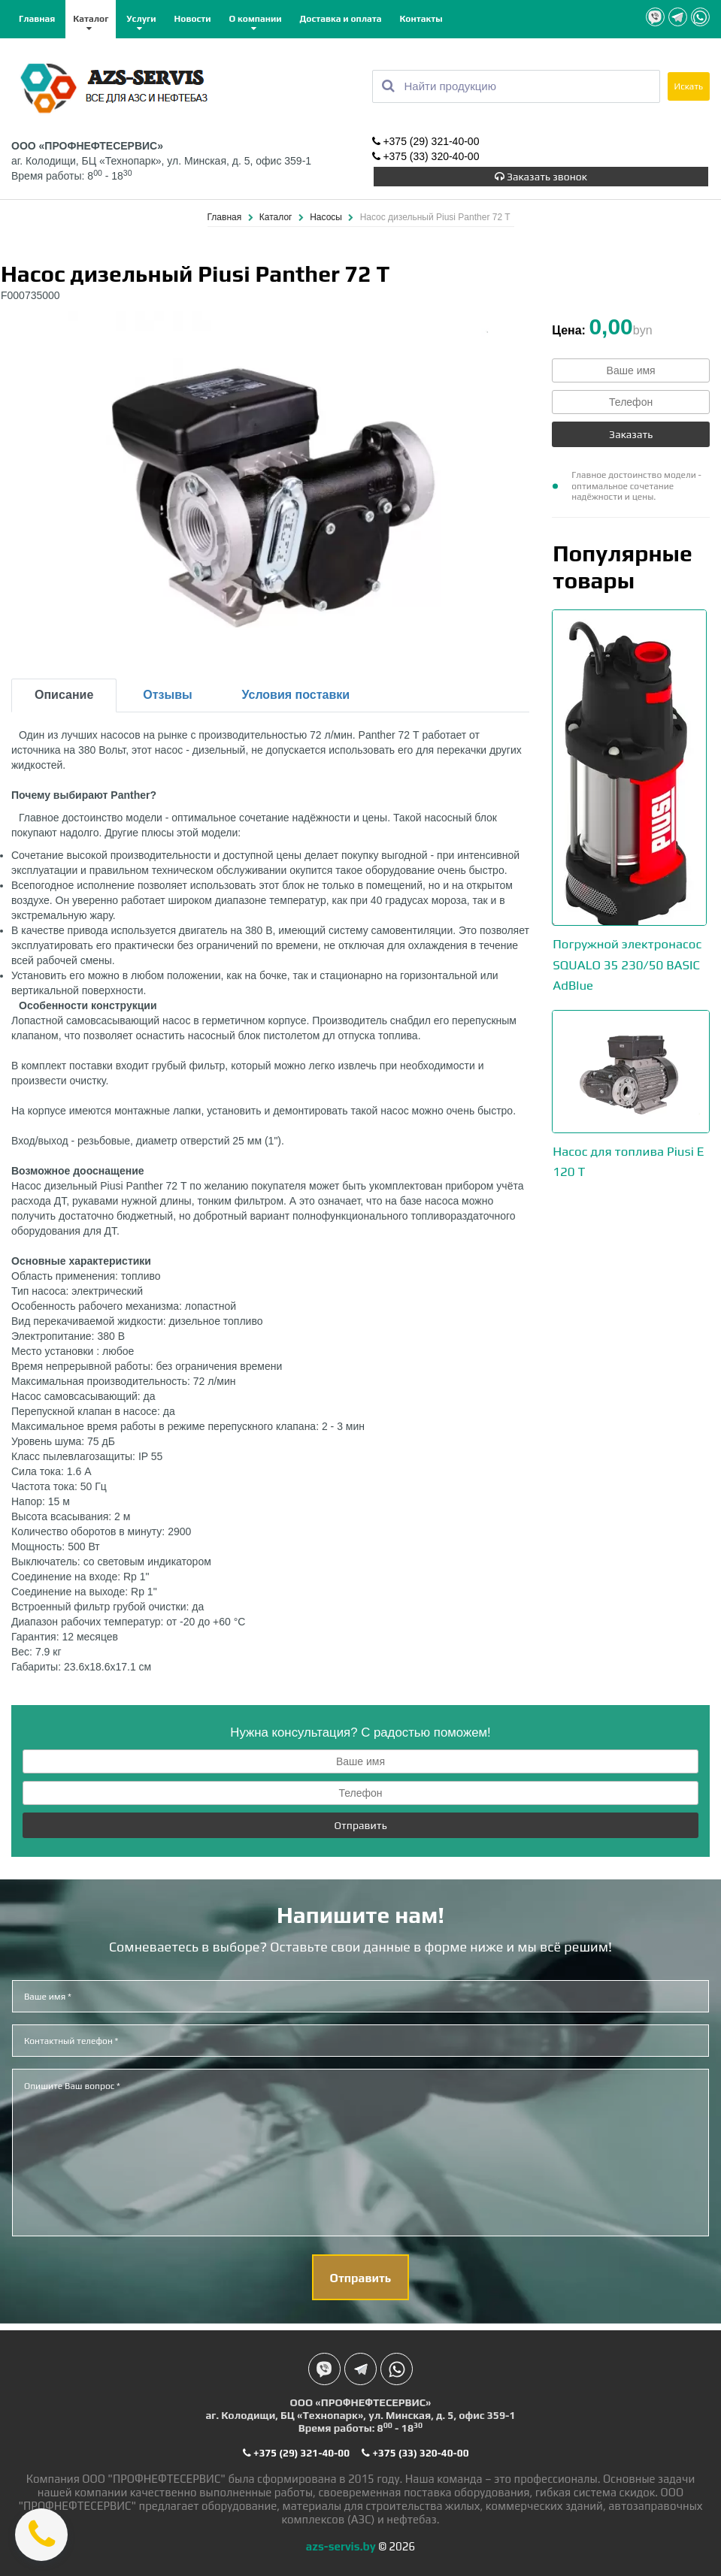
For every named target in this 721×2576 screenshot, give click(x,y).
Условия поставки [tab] (296, 693)
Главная (37, 19)
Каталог (90, 19)
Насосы (327, 215)
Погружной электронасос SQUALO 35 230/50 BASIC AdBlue (627, 962)
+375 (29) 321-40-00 (426, 141)
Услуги (141, 19)
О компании (255, 19)
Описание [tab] (64, 693)
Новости (192, 19)
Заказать (631, 433)
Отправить (360, 1824)
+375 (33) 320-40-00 (426, 156)
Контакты (421, 19)
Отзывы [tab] (167, 693)
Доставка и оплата (340, 19)
